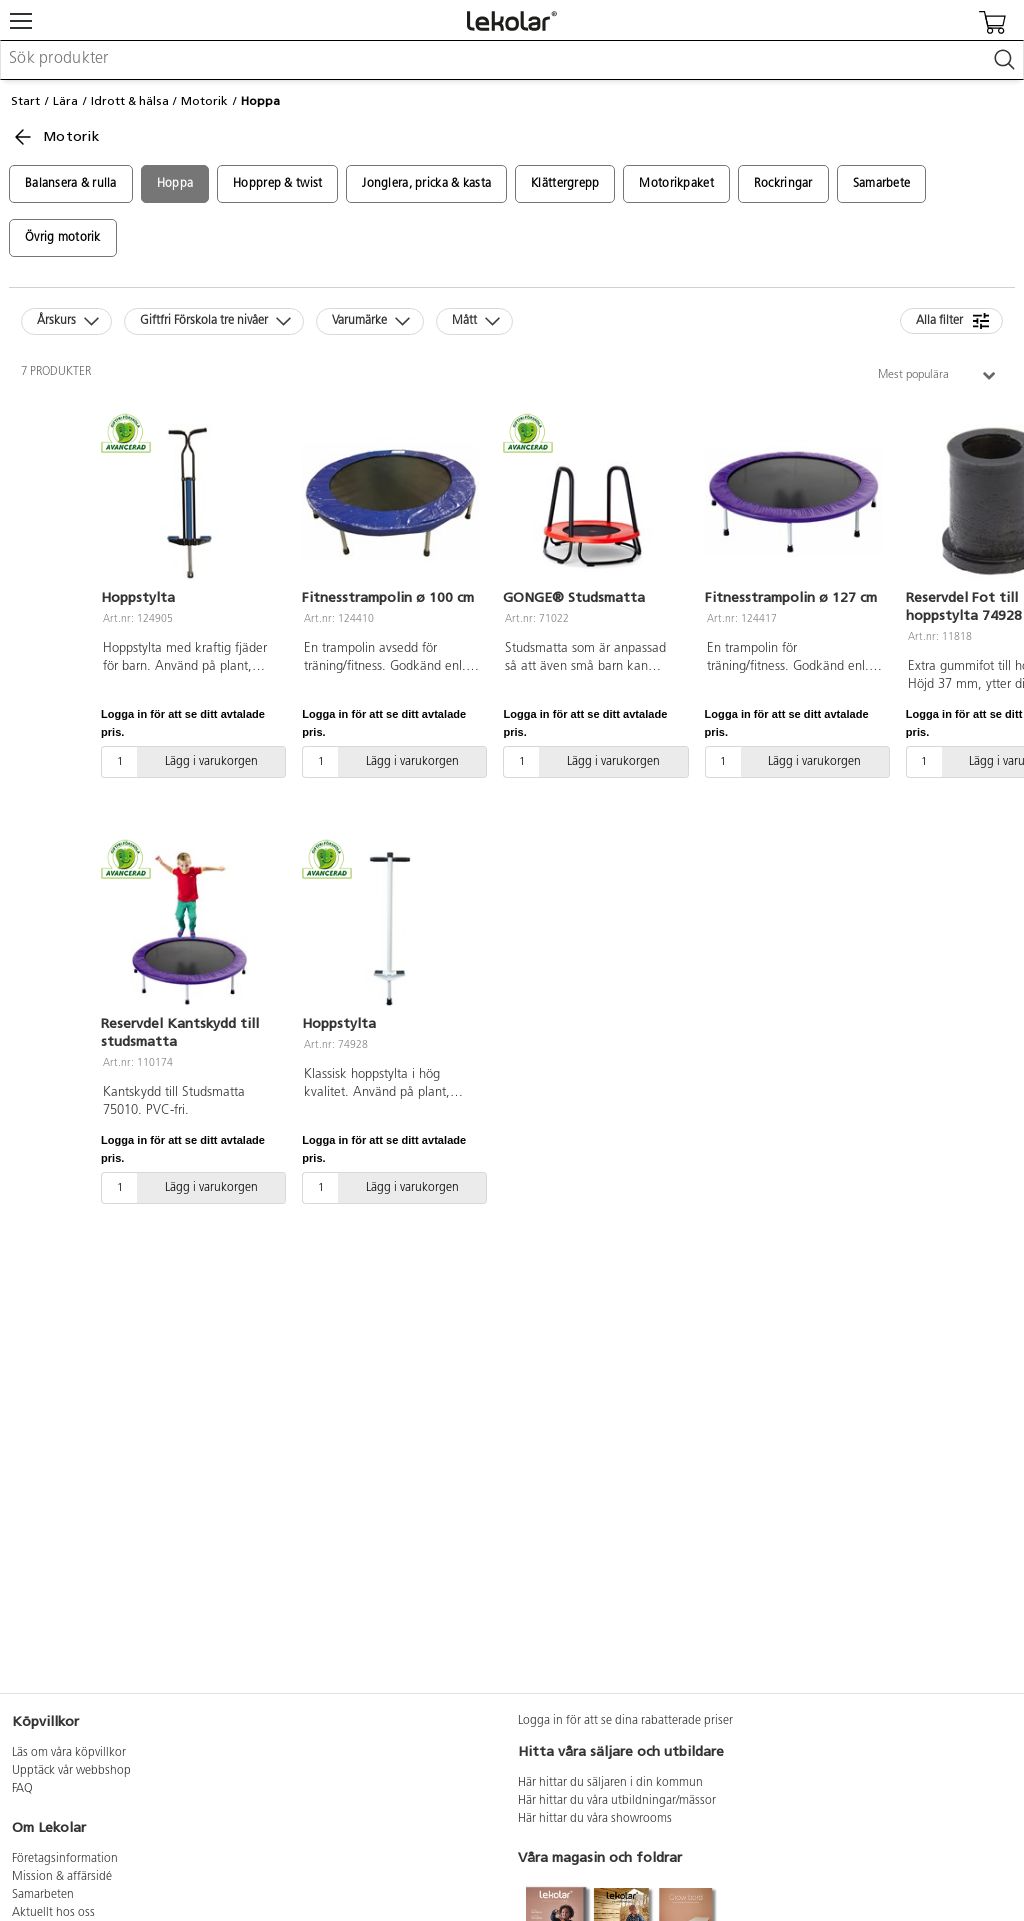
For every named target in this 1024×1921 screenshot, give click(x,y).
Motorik (204, 101)
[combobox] (512, 60)
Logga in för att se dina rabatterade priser (625, 1721)
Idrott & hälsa (130, 101)
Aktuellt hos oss (53, 1913)
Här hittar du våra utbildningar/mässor (617, 1801)
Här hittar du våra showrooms (595, 1819)
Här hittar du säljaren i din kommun (610, 1783)
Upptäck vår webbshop (71, 1771)
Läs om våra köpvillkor (69, 1753)
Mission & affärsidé (62, 1877)
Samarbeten (43, 1895)
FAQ (22, 1789)
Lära (65, 101)
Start (25, 101)
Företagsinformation (65, 1859)
